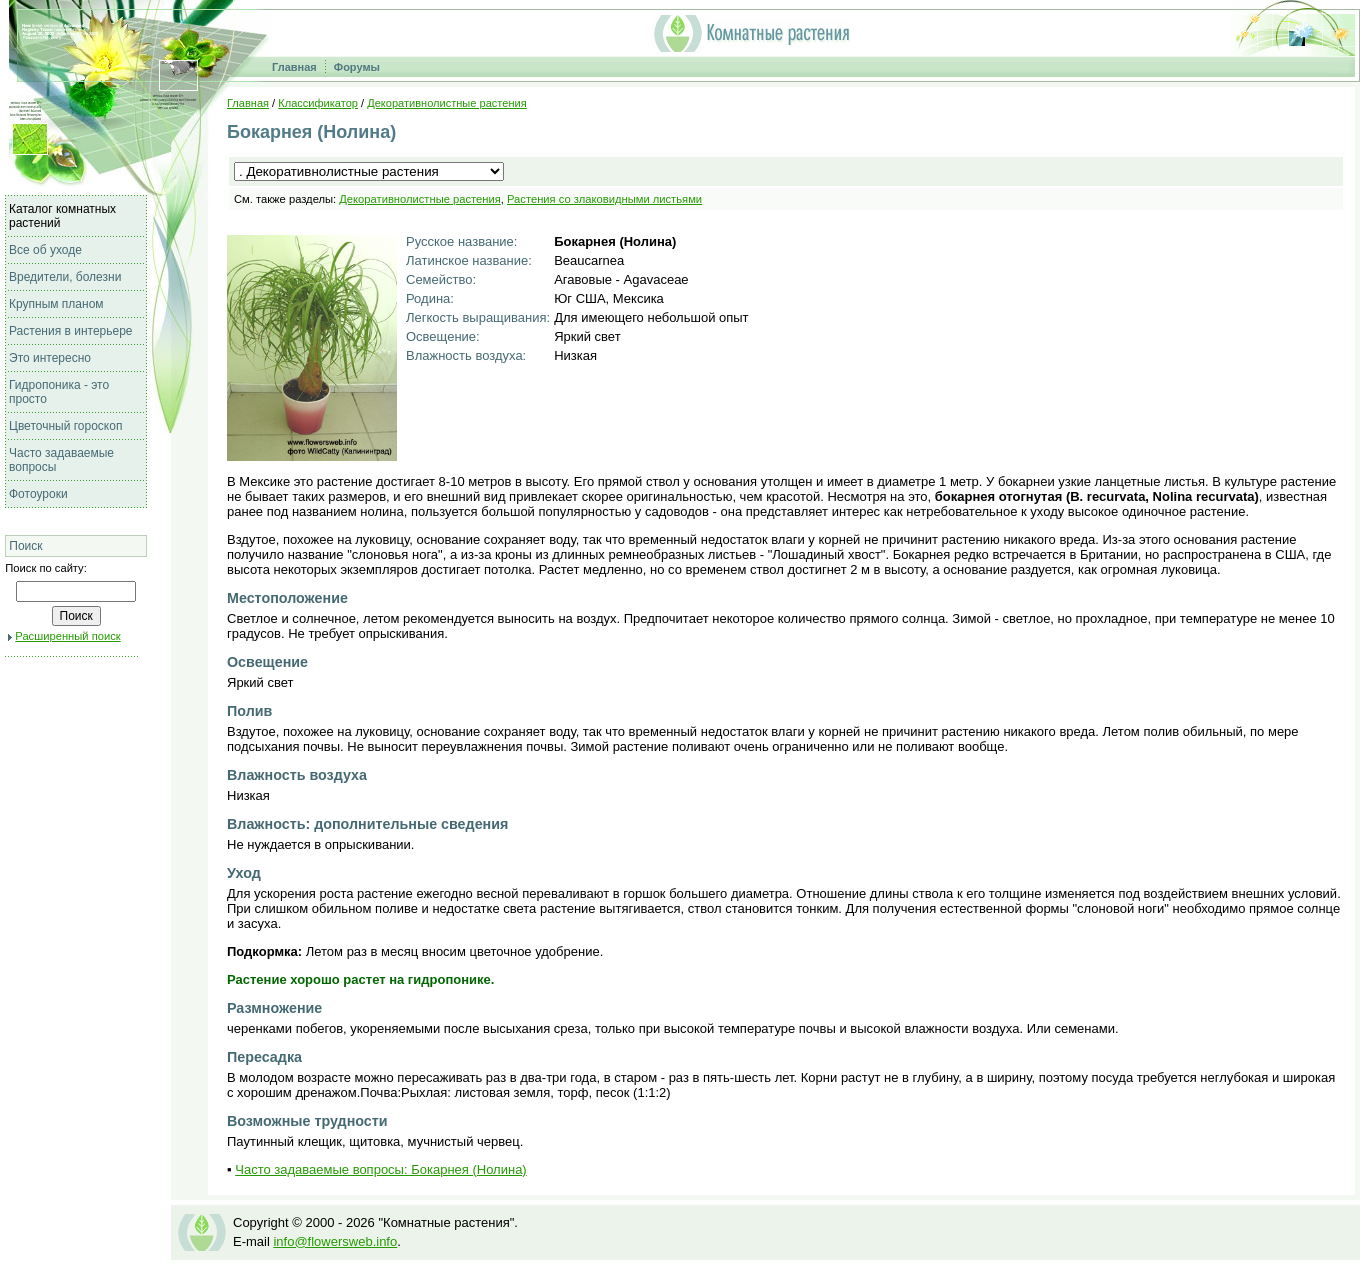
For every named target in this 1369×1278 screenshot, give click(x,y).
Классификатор (318, 103)
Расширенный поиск (67, 636)
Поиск (25, 546)
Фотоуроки (38, 494)
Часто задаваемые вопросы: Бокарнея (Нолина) (380, 1169)
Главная (294, 67)
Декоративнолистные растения (446, 103)
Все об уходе (45, 250)
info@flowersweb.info (335, 1241)
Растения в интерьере (71, 331)
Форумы (357, 67)
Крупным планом (56, 304)
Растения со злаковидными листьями (604, 199)
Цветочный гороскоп (65, 426)
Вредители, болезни (65, 277)
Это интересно (50, 358)
